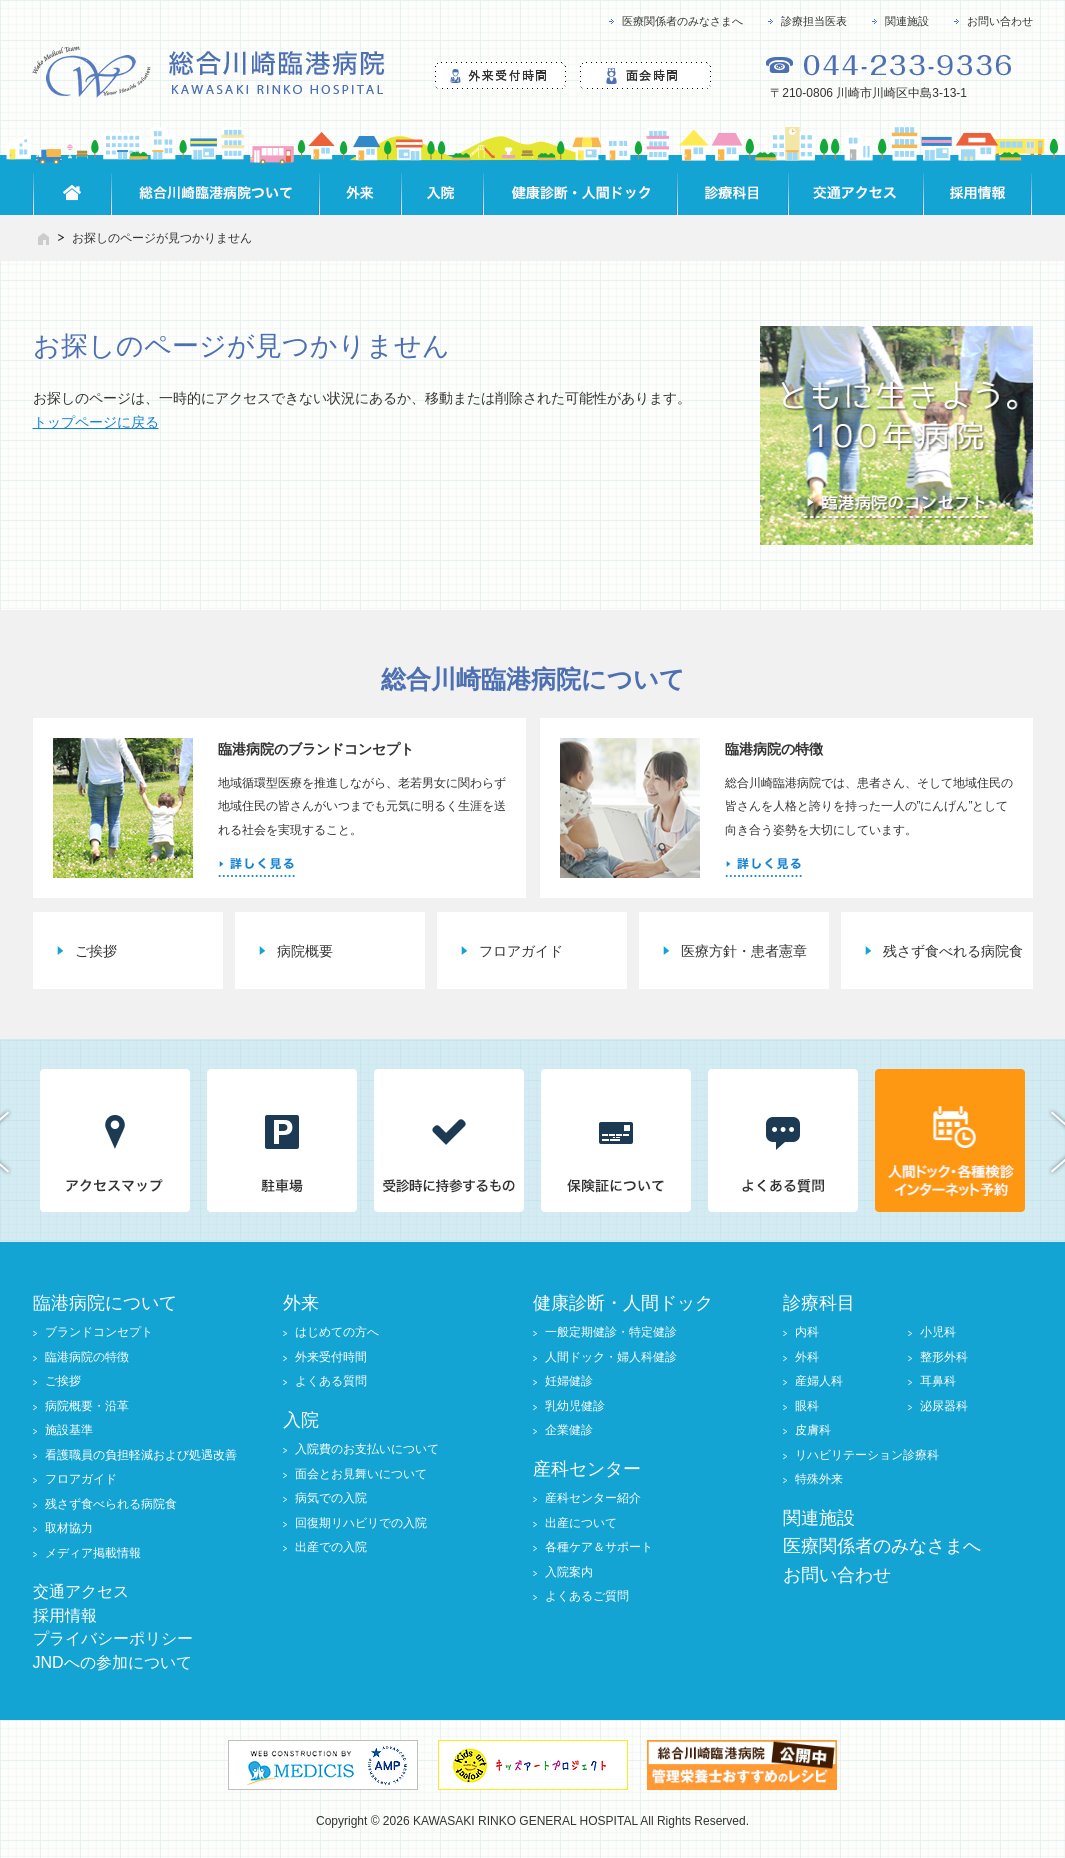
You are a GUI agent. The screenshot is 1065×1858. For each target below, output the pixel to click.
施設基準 (69, 1430)
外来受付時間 (331, 1357)
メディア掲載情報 (93, 1553)
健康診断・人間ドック (623, 1303)
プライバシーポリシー (113, 1638)
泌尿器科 (944, 1406)
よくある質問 (331, 1381)
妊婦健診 (569, 1381)
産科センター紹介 (593, 1498)
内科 (807, 1332)
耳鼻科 (938, 1381)
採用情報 (65, 1615)
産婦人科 (819, 1381)
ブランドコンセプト (99, 1332)
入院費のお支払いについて (367, 1449)
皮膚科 (813, 1430)
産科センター (587, 1469)
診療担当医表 (814, 21)
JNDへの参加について (112, 1662)
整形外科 (944, 1357)
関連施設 (907, 21)
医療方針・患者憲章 (744, 951)
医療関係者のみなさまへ (682, 21)
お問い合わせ (1000, 21)
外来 (301, 1303)
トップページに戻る (96, 422)
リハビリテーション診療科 (867, 1455)
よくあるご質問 (587, 1596)
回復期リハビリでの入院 (361, 1523)
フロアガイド (521, 951)
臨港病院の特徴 (87, 1357)
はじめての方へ (337, 1332)
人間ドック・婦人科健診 (611, 1357)
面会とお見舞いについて (361, 1474)
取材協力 (69, 1528)
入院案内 (569, 1572)
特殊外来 (819, 1479)
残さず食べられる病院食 (111, 1504)
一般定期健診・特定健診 (611, 1332)
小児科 (938, 1332)
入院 (301, 1420)
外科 (807, 1357)
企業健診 (569, 1430)
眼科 (807, 1406)
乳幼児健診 (575, 1406)
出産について (581, 1523)
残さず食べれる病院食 (953, 951)
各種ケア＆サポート (599, 1547)
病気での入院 (331, 1498)
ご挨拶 (96, 951)
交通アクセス (81, 1591)
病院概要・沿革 (87, 1406)
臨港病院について (105, 1303)
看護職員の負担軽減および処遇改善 (141, 1455)
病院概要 (305, 951)
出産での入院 (331, 1547)
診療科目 (819, 1303)
